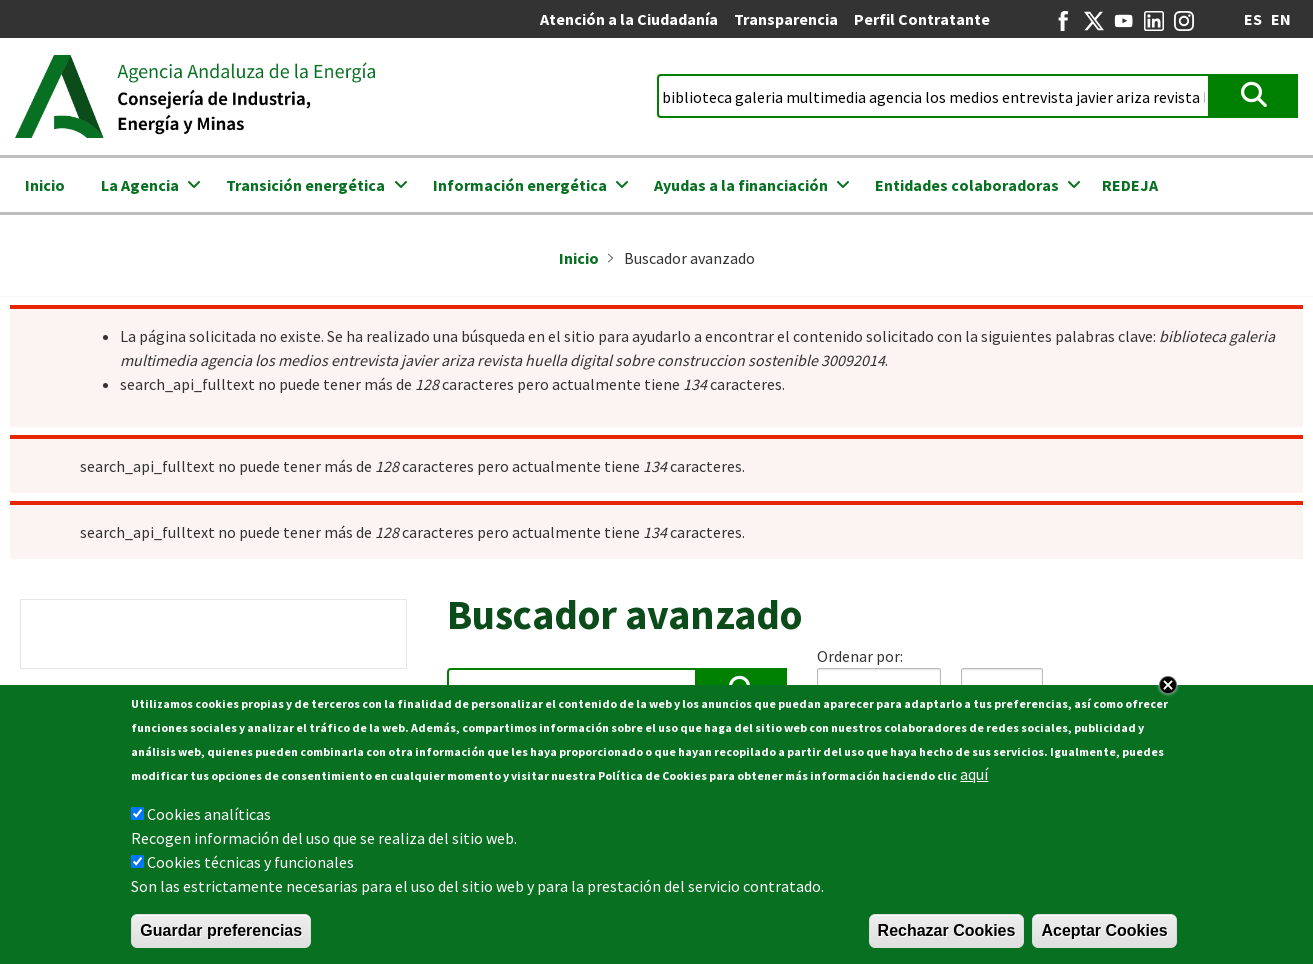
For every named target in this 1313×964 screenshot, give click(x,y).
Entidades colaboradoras (967, 185)
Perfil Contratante (922, 19)
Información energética (520, 185)
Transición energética (305, 185)
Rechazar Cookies (947, 930)
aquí (974, 774)
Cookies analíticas (209, 814)
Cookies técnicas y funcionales (250, 862)
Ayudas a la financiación (741, 185)
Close (1168, 685)
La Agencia (140, 185)
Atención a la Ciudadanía (629, 19)
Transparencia (786, 19)
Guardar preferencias (221, 930)
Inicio (45, 185)
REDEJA (1130, 185)
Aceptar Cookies (1104, 930)
